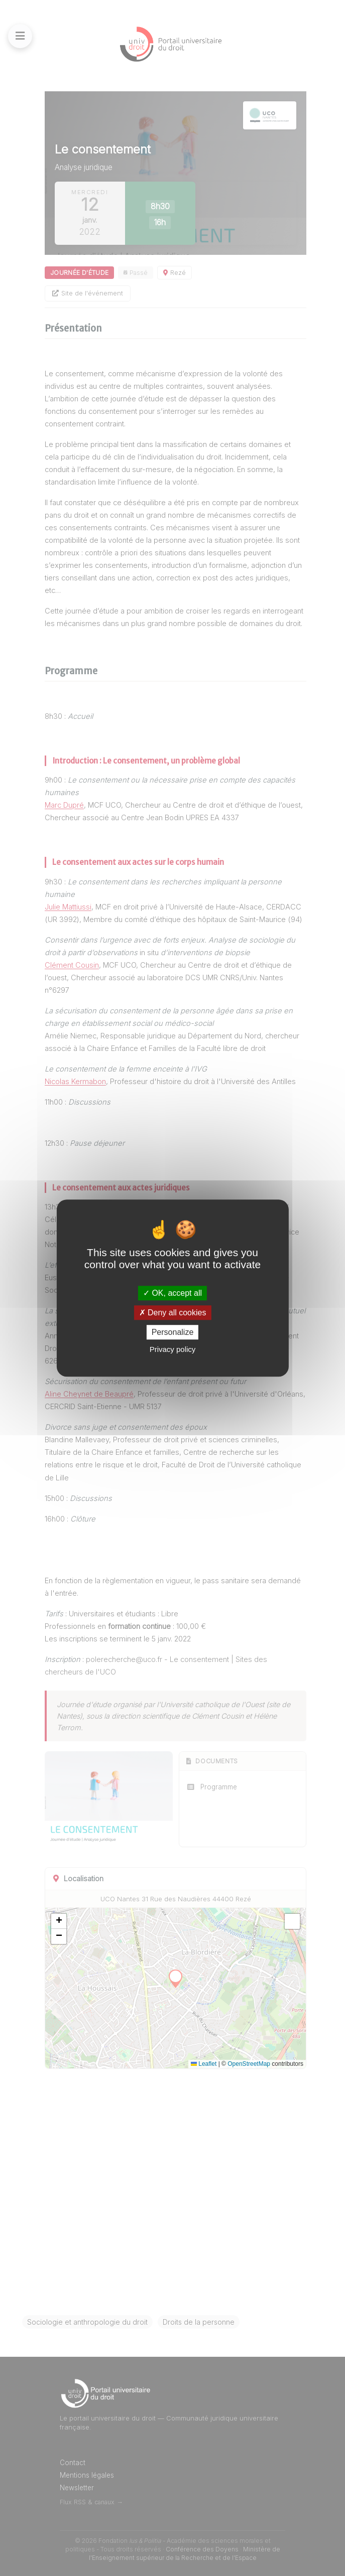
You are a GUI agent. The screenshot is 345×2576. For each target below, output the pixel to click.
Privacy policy (173, 1349)
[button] (58, 1921)
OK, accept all (172, 1293)
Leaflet (203, 2063)
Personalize (173, 1332)
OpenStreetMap (248, 2063)
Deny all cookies (172, 1312)
